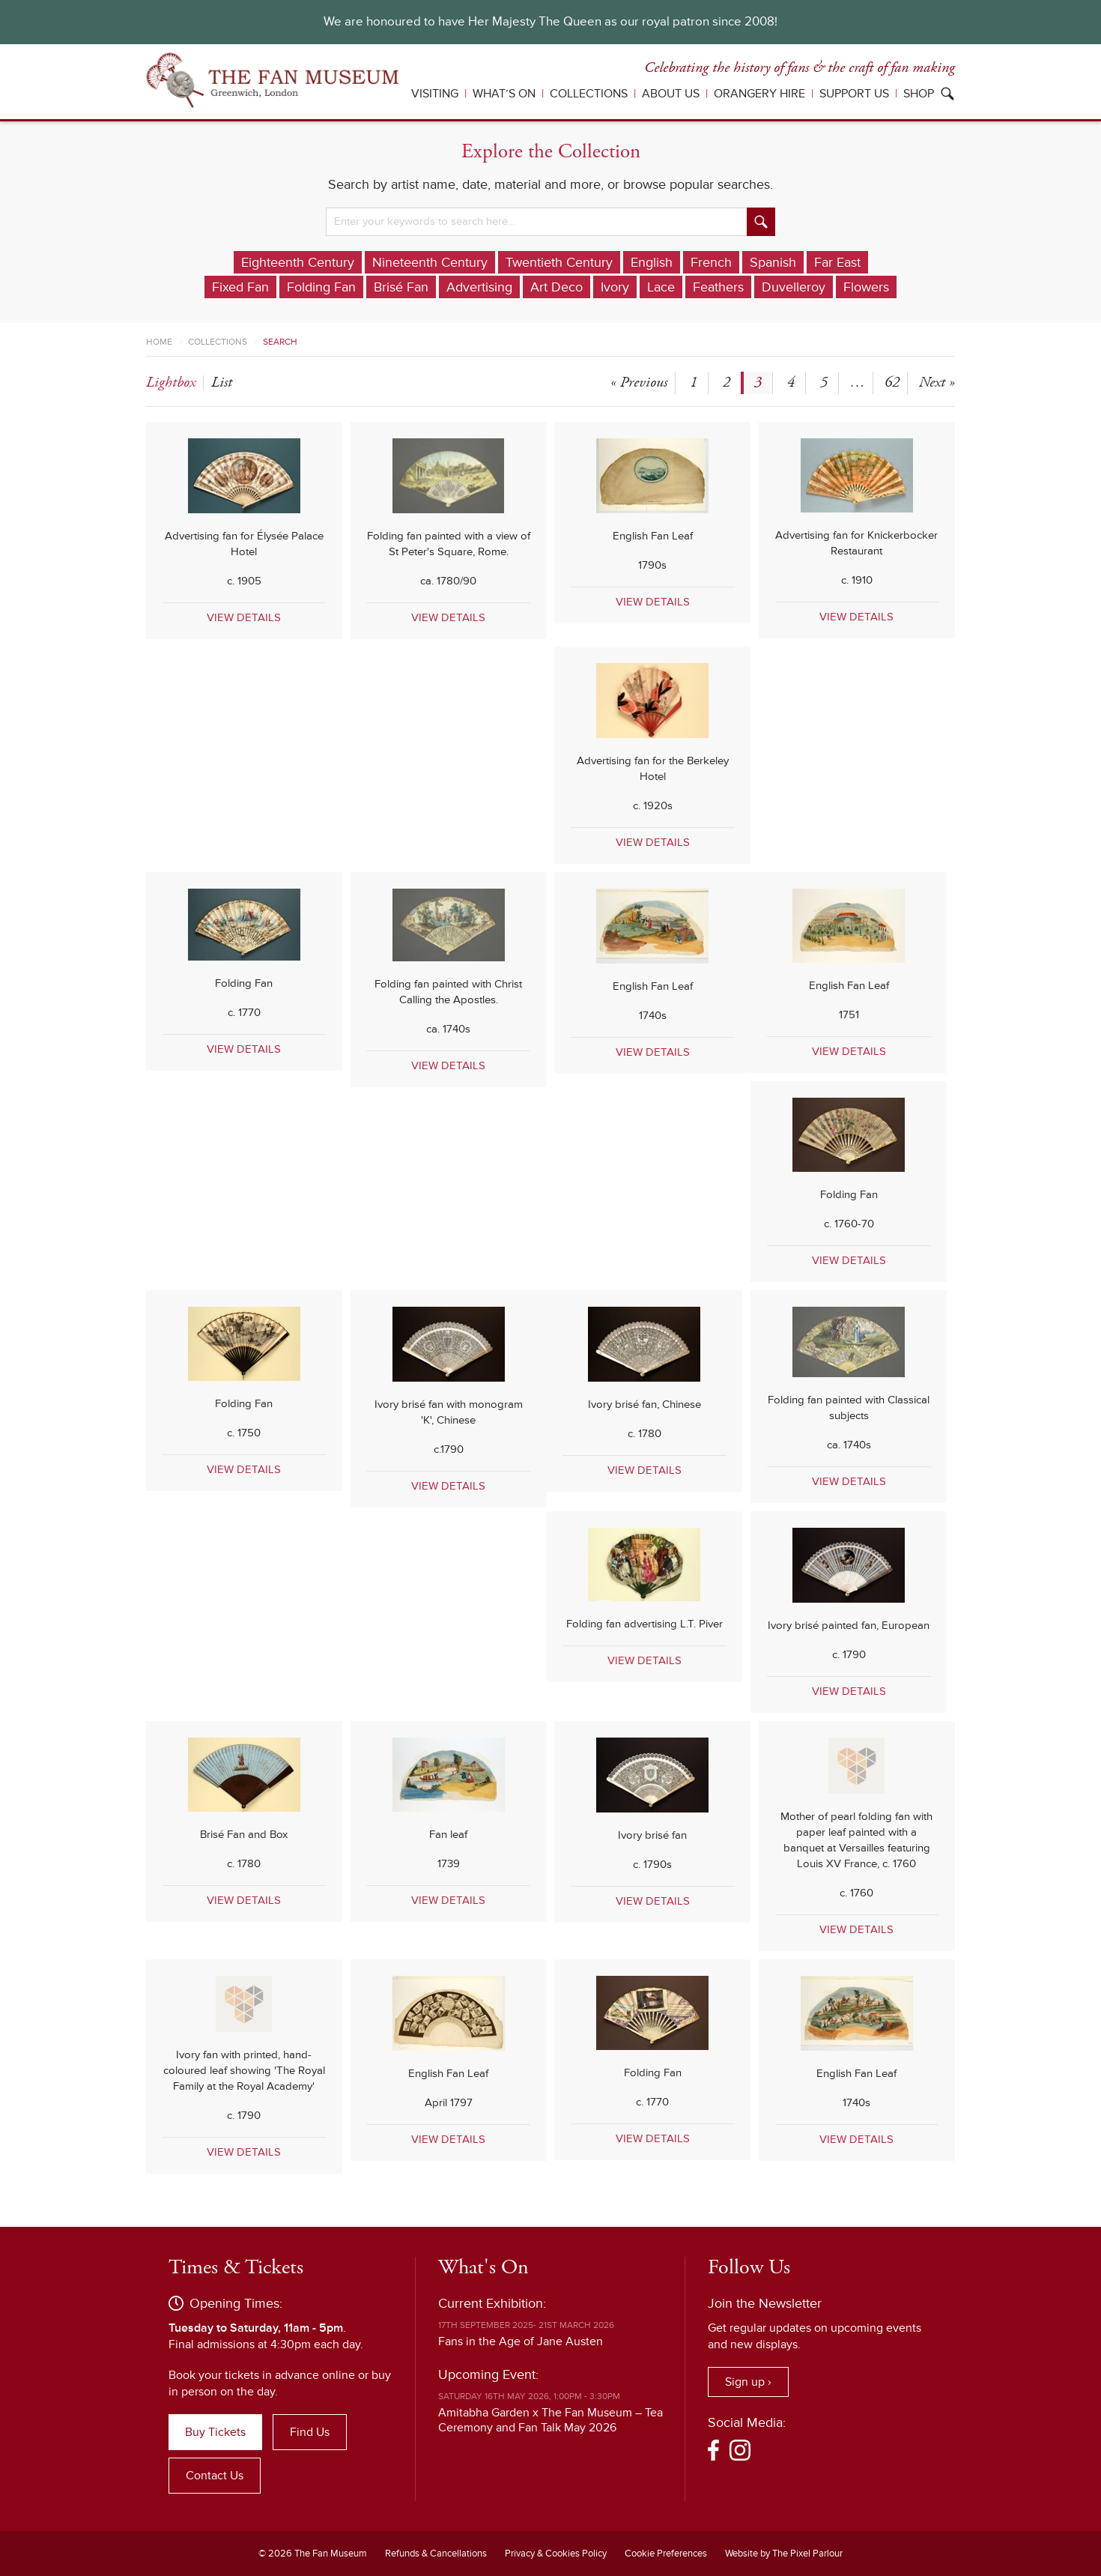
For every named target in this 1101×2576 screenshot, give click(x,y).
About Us (671, 93)
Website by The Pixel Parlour (784, 2554)
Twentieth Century (559, 262)
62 (892, 382)
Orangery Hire (759, 93)
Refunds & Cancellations (436, 2554)
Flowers (866, 287)
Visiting (434, 93)
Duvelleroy (793, 287)
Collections (589, 93)
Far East (837, 262)
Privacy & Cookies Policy (556, 2554)
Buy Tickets (215, 2432)
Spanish (773, 262)
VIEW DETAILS (244, 617)
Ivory (615, 287)
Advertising (479, 287)
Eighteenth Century (297, 262)
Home (159, 342)
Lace (661, 287)
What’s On (504, 93)
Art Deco (556, 287)
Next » (937, 382)
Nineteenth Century (430, 262)
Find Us (310, 2432)
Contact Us (214, 2475)
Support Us (854, 93)
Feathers (718, 287)
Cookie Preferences (666, 2554)
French (711, 262)
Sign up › (748, 2381)
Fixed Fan (240, 287)
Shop (918, 93)
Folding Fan (321, 287)
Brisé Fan (401, 287)
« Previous (638, 382)
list (221, 382)
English (652, 262)
